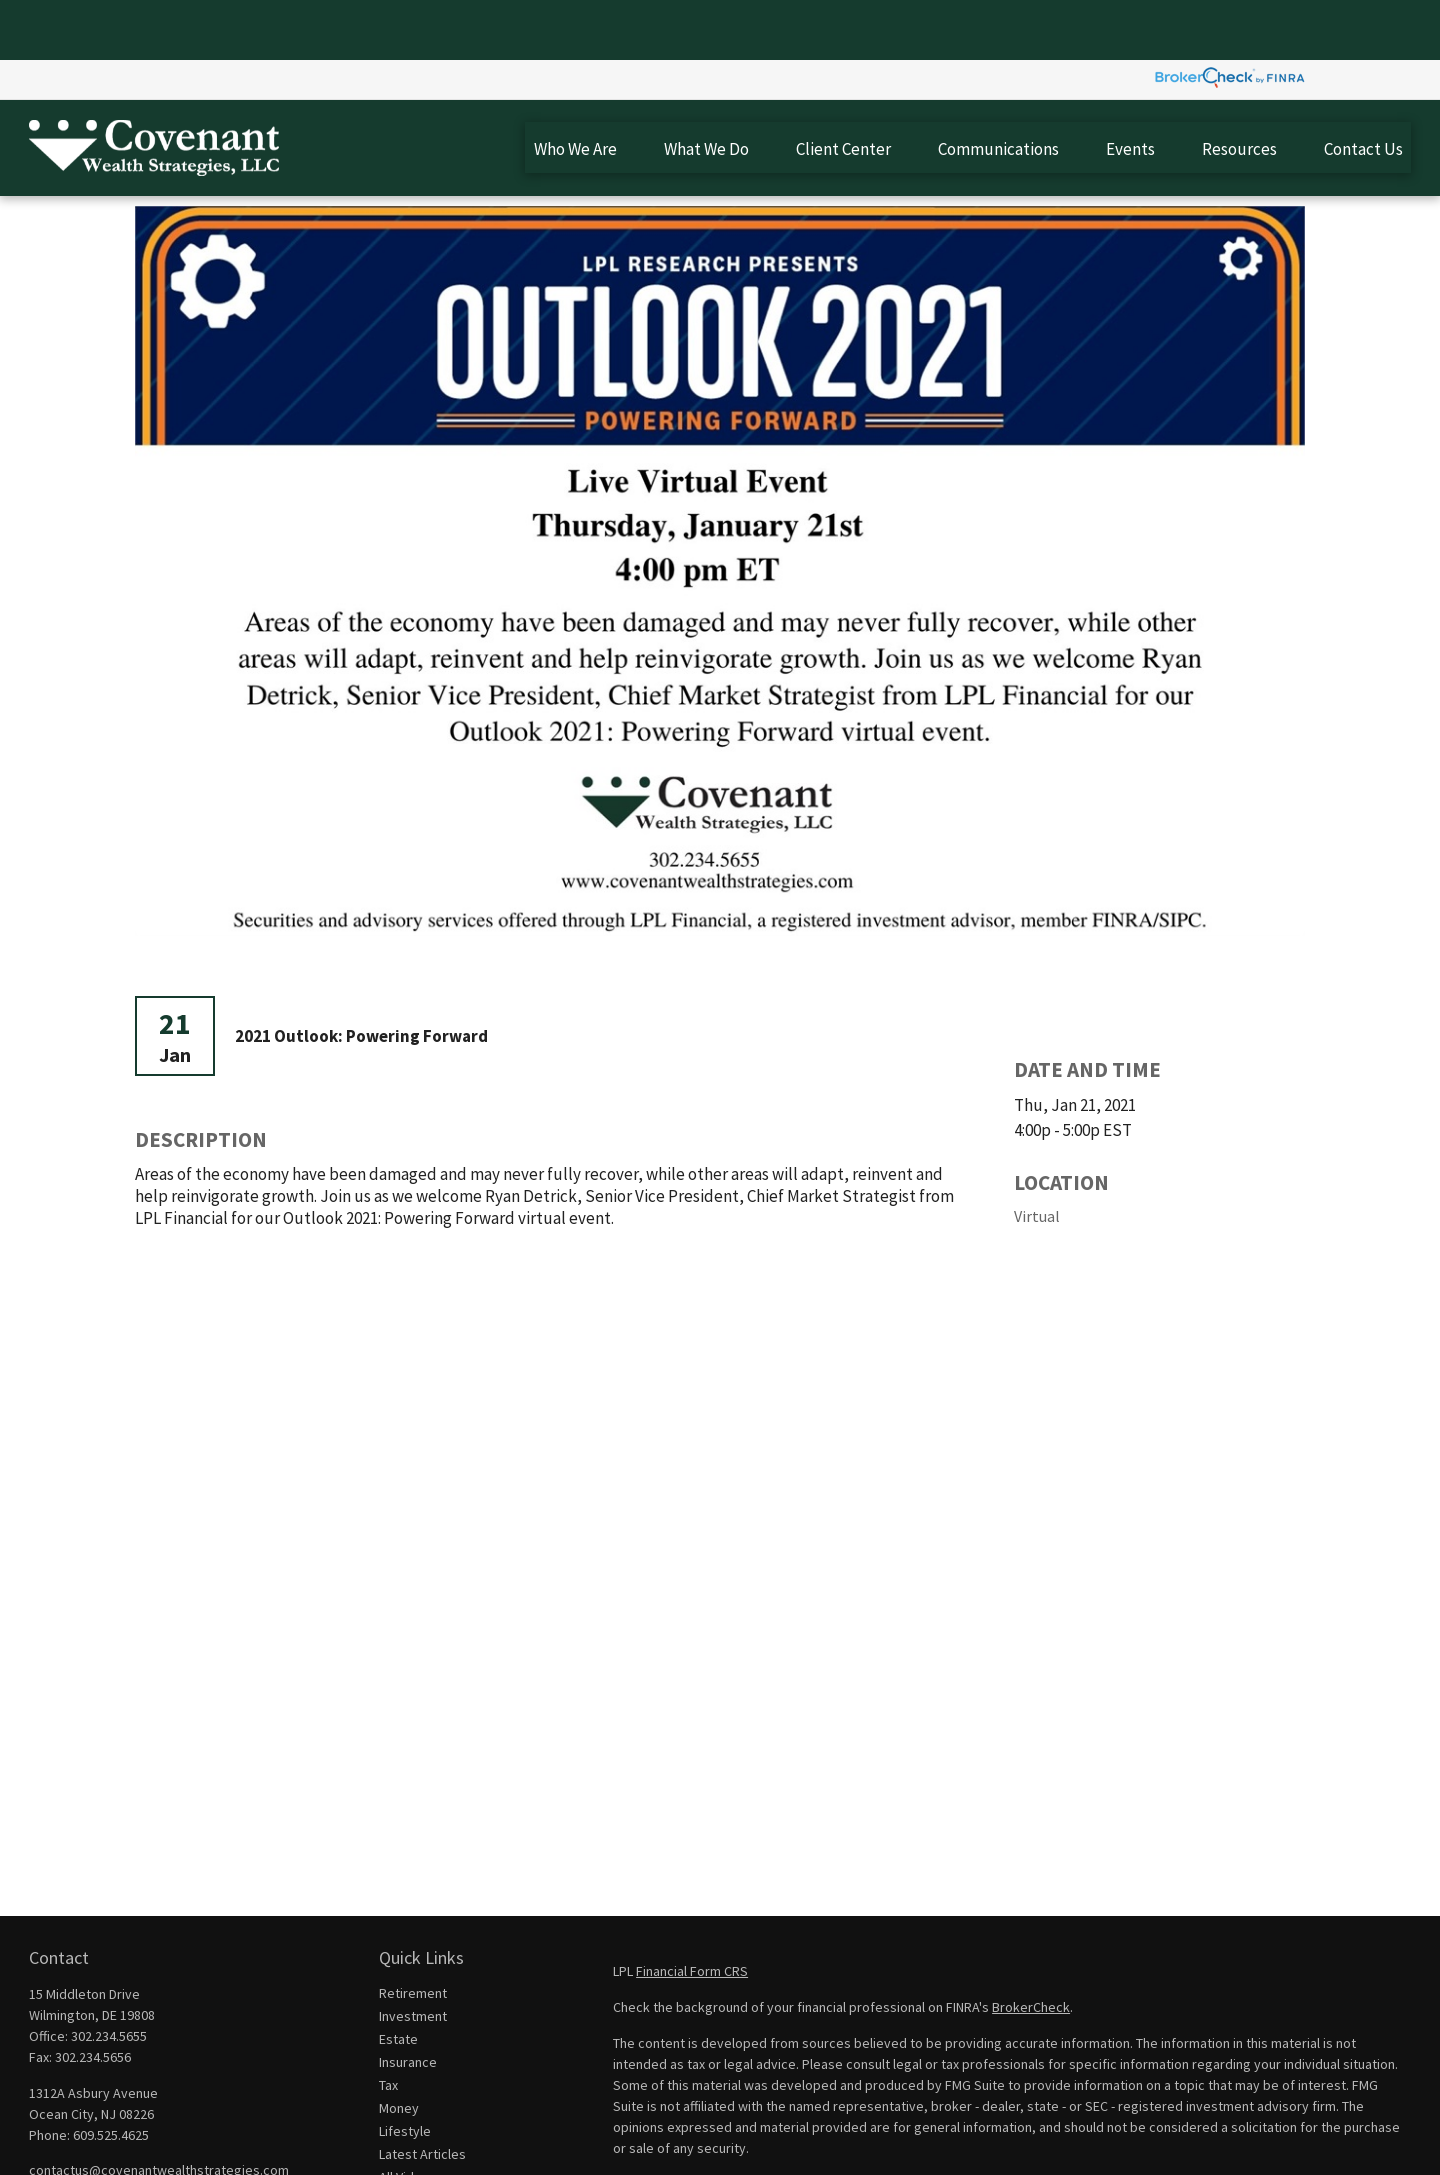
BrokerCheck (1031, 1947)
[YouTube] (110, 2142)
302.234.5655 (109, 1976)
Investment (413, 1956)
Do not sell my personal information (1091, 2145)
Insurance (408, 2002)
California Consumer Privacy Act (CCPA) (1223, 2124)
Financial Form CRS (692, 1911)
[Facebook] (42, 2142)
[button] (575, 87)
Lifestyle (405, 2071)
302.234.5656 (93, 1997)
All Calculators (421, 2140)
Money (399, 2048)
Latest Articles (422, 2094)
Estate (398, 1979)
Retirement (413, 1933)
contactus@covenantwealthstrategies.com (159, 2110)
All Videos (408, 2117)
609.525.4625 (111, 2075)
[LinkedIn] (76, 2142)
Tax (388, 2025)
